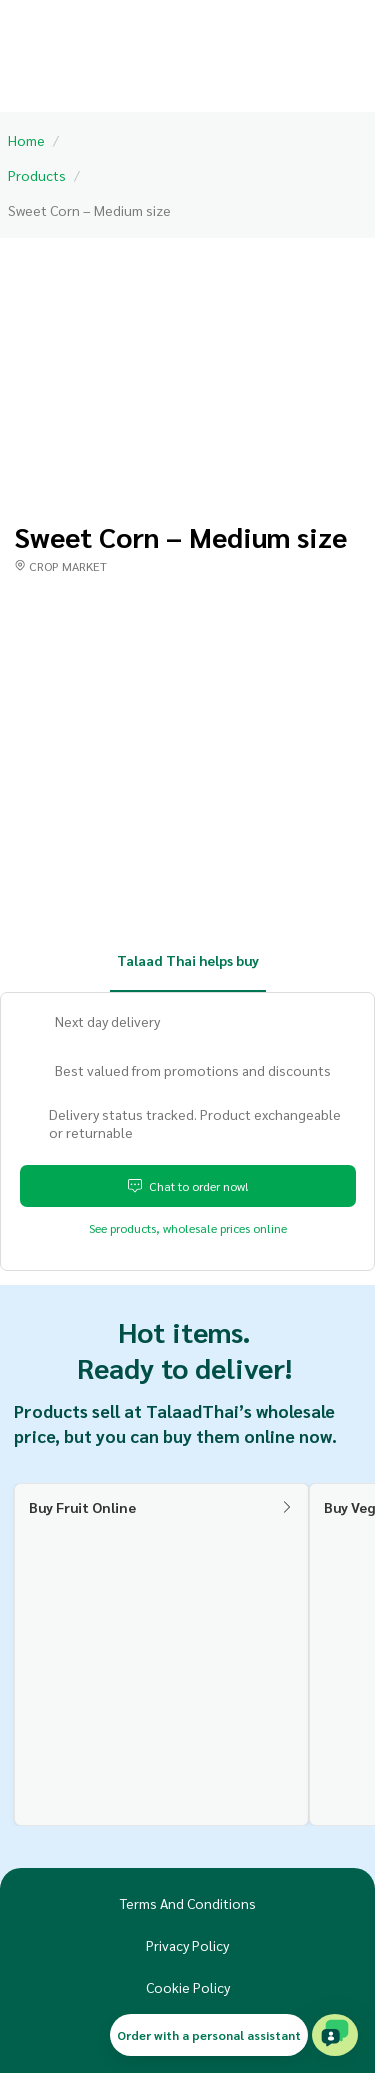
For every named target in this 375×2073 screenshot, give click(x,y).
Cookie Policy (188, 1987)
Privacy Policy (187, 1945)
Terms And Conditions (188, 1903)
